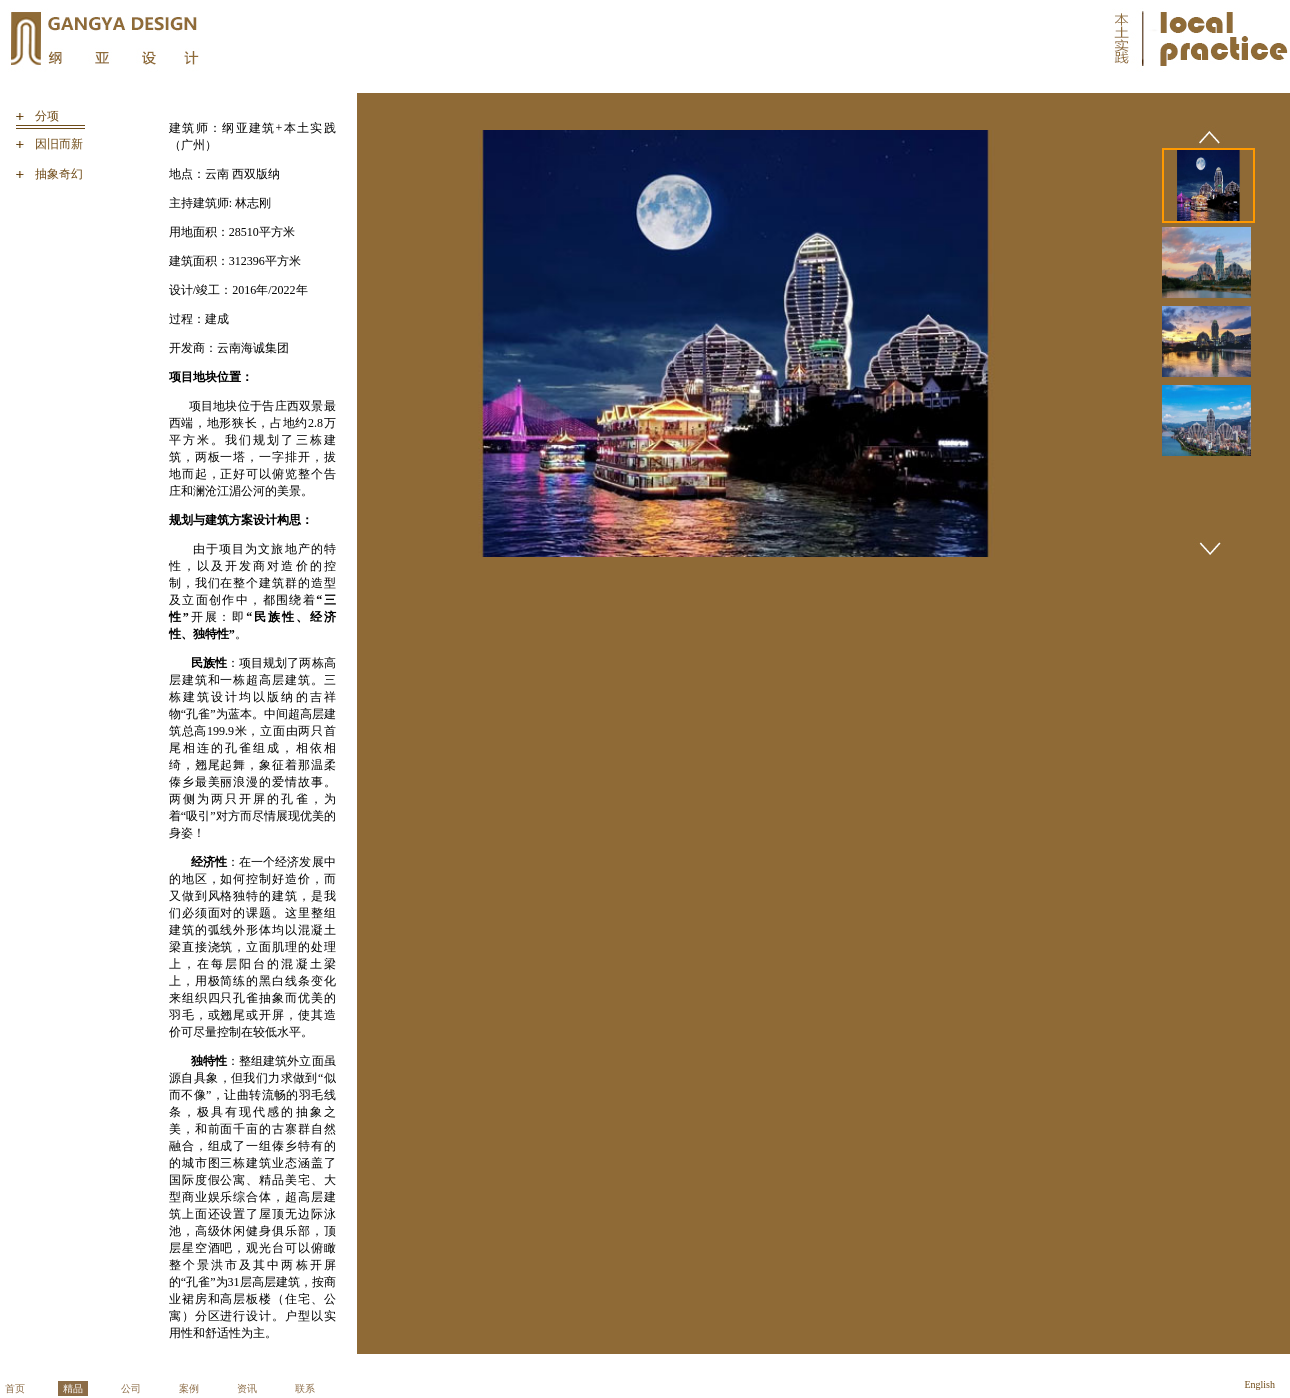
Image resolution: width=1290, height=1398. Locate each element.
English (1259, 1384)
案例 (189, 1388)
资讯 (247, 1388)
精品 (73, 1388)
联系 (305, 1388)
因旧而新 (59, 144)
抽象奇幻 (59, 174)
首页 (15, 1388)
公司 (131, 1388)
